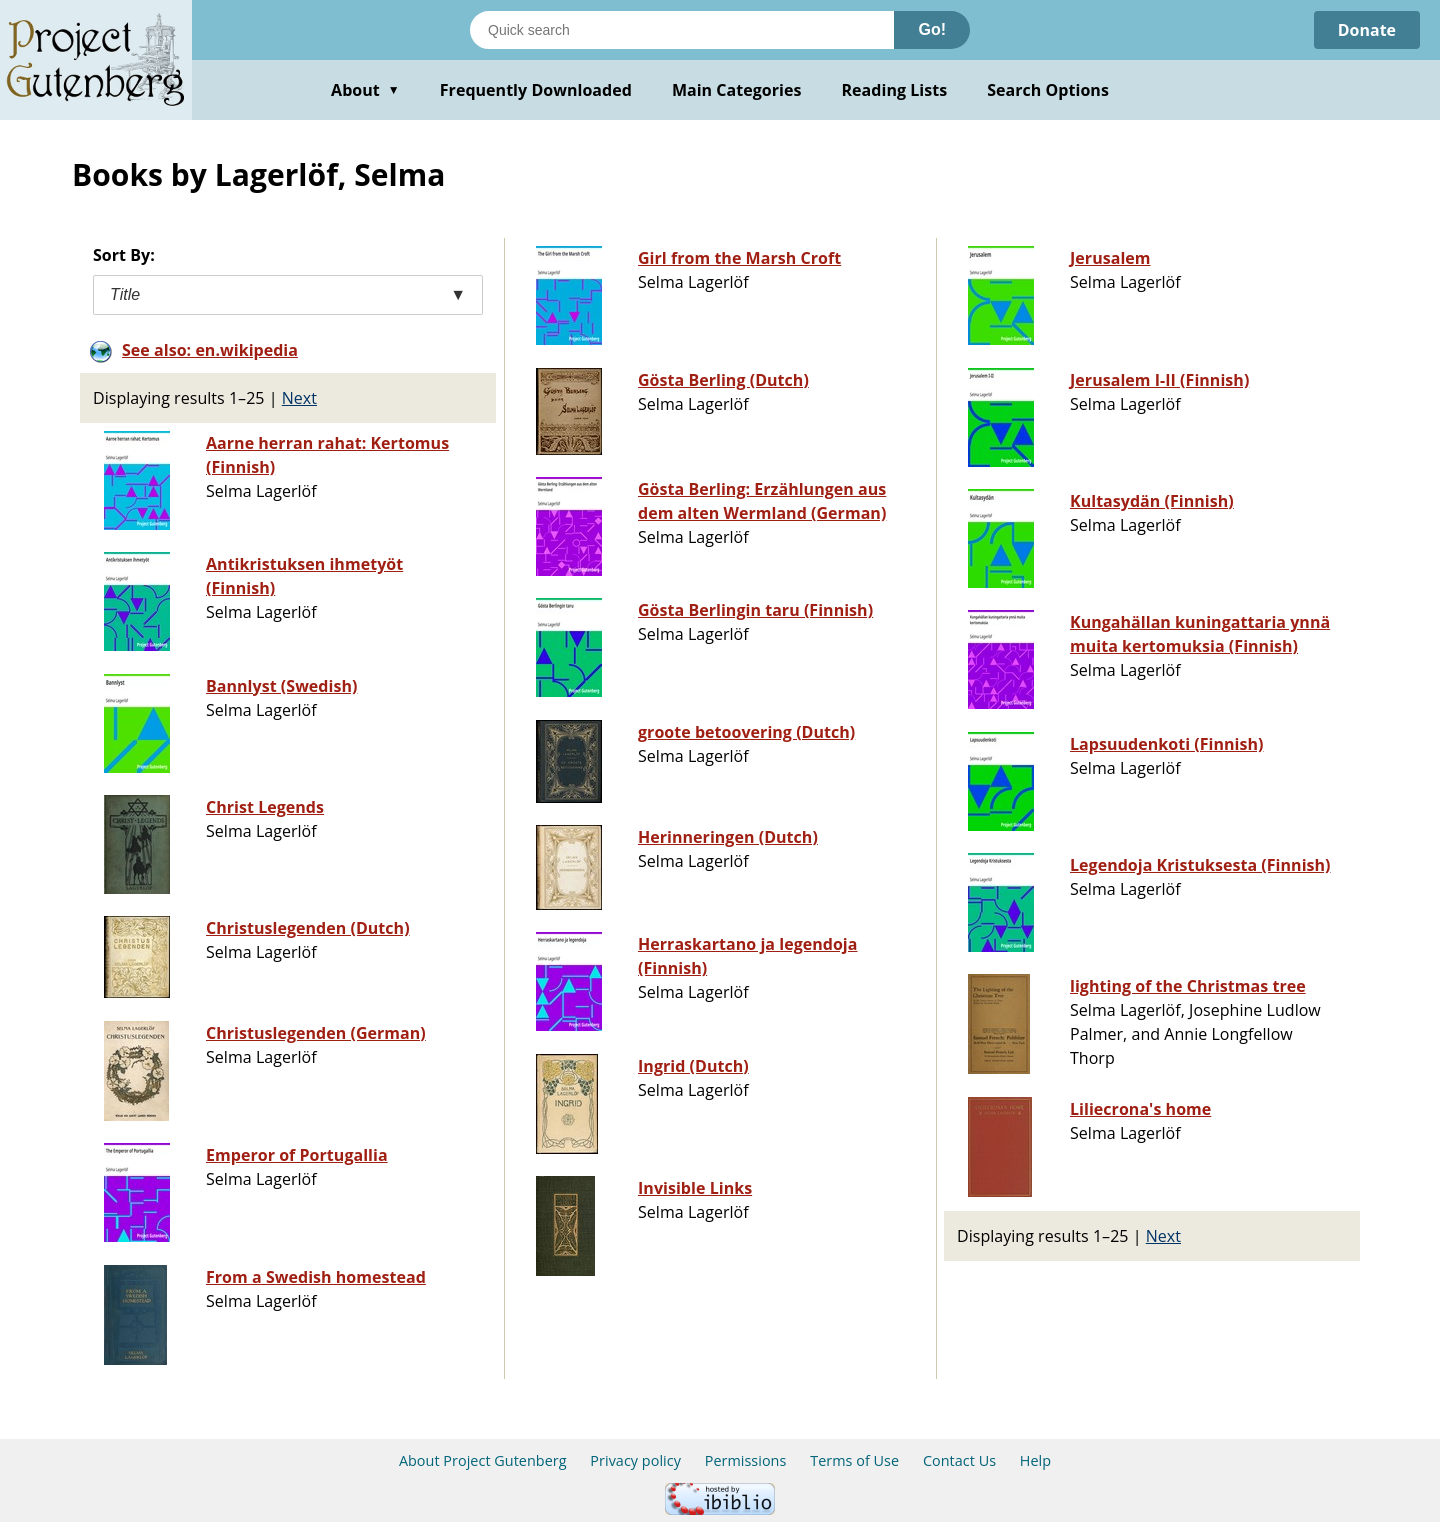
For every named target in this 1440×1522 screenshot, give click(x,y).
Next (299, 398)
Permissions (746, 1460)
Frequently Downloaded (536, 90)
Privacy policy (635, 1460)
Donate (1366, 30)
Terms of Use (854, 1460)
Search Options (1048, 90)
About (365, 90)
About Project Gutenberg (483, 1460)
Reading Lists (895, 90)
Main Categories (737, 90)
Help (1035, 1460)
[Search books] (682, 30)
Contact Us (959, 1460)
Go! (932, 29)
